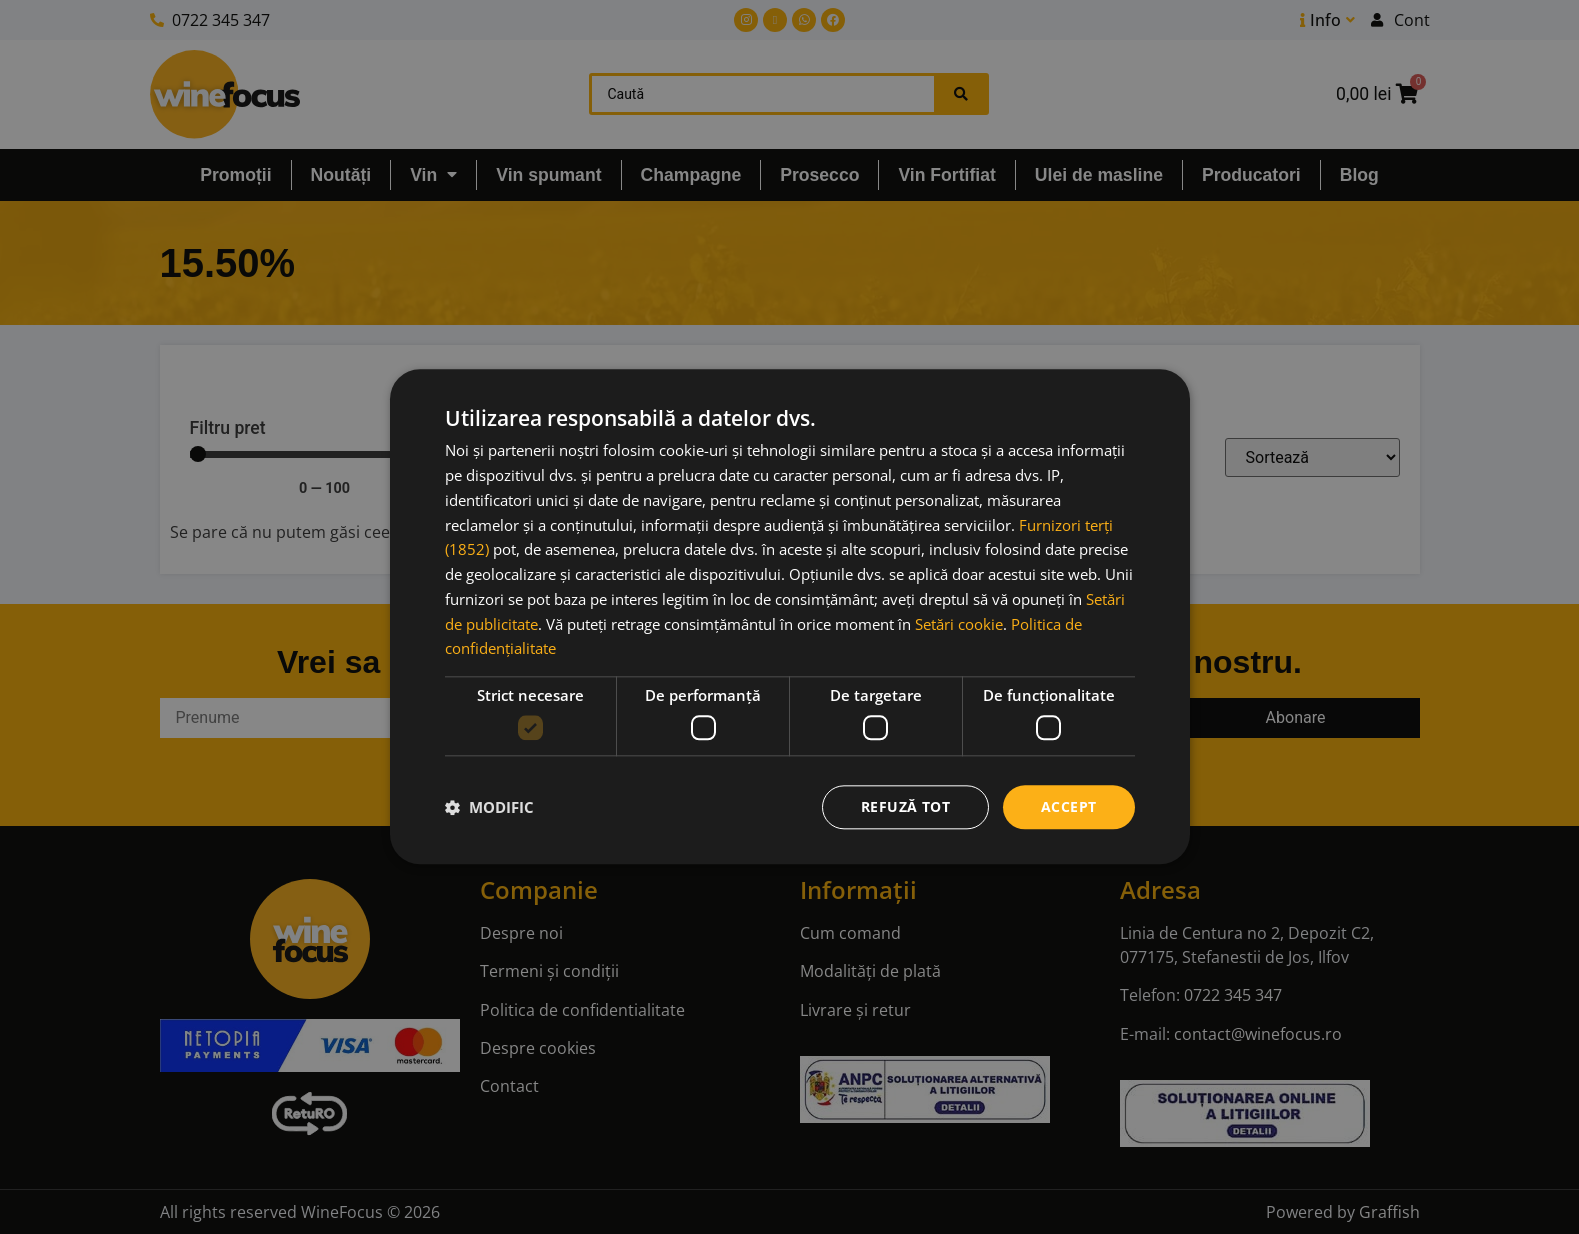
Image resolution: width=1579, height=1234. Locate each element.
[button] (489, 807)
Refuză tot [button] (905, 806)
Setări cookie (959, 624)
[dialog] (790, 616)
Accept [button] (1068, 806)
